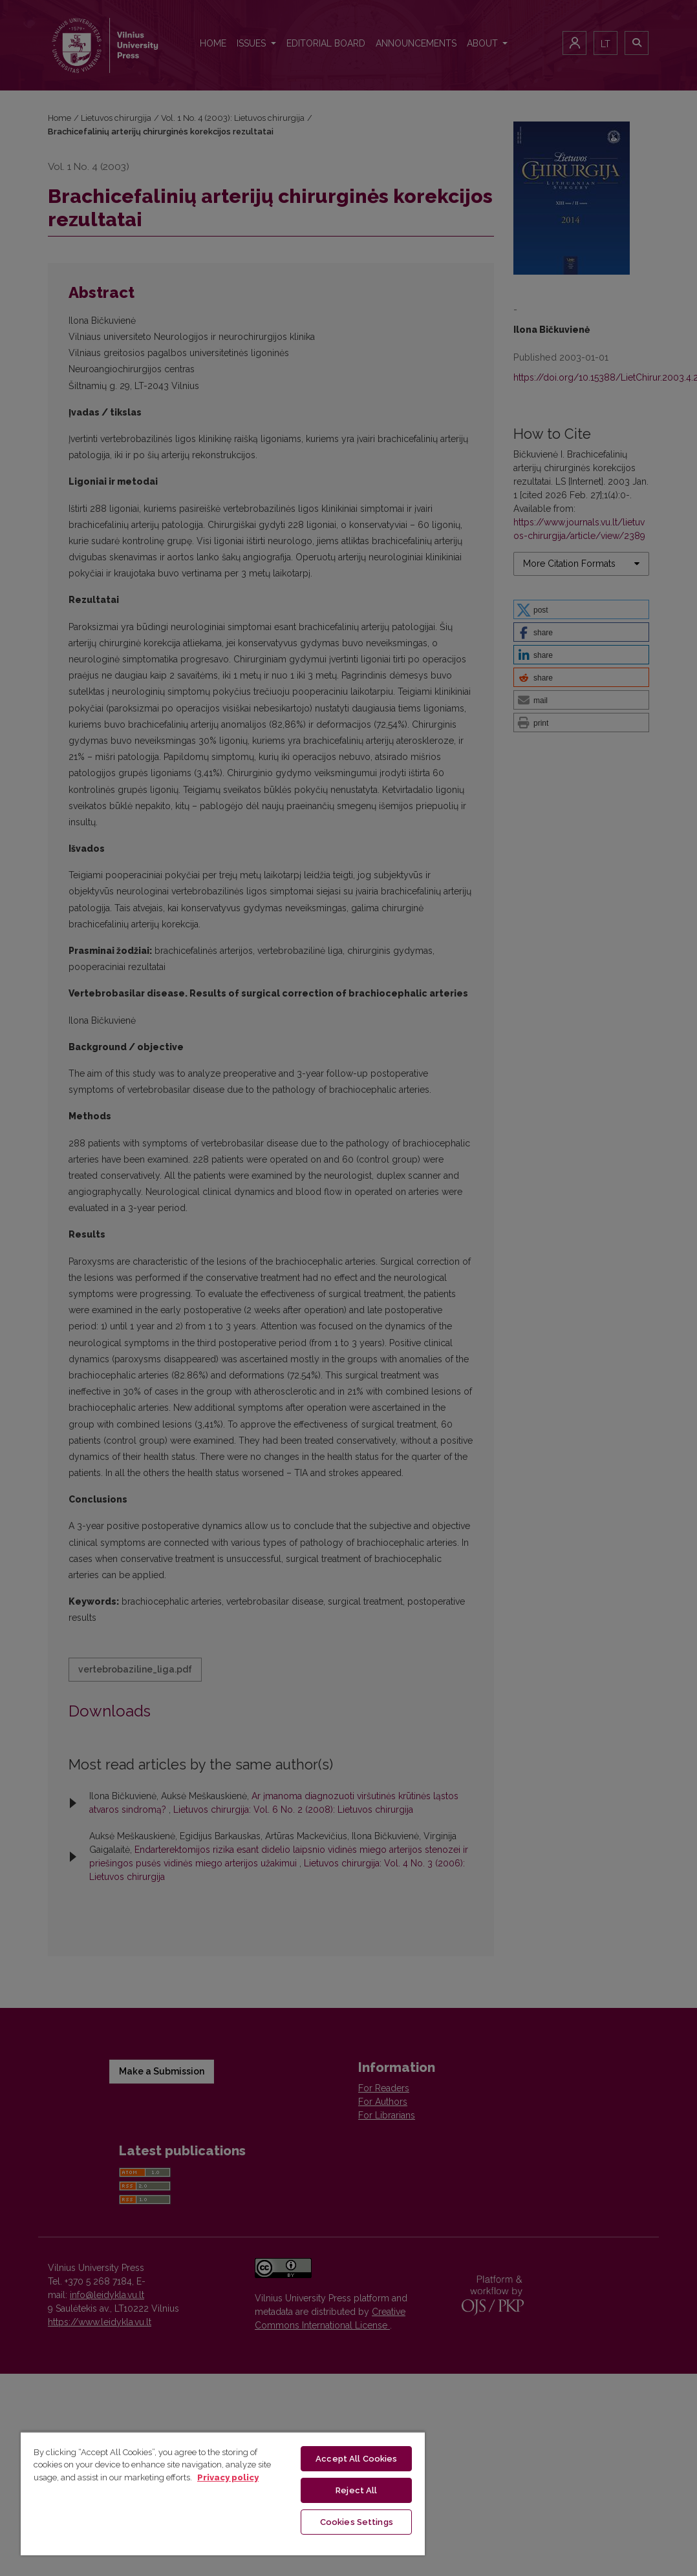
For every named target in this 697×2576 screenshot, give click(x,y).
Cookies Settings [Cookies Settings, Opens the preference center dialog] (356, 2522)
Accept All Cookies (356, 2459)
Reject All (356, 2490)
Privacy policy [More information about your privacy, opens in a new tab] (228, 2477)
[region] (223, 2493)
